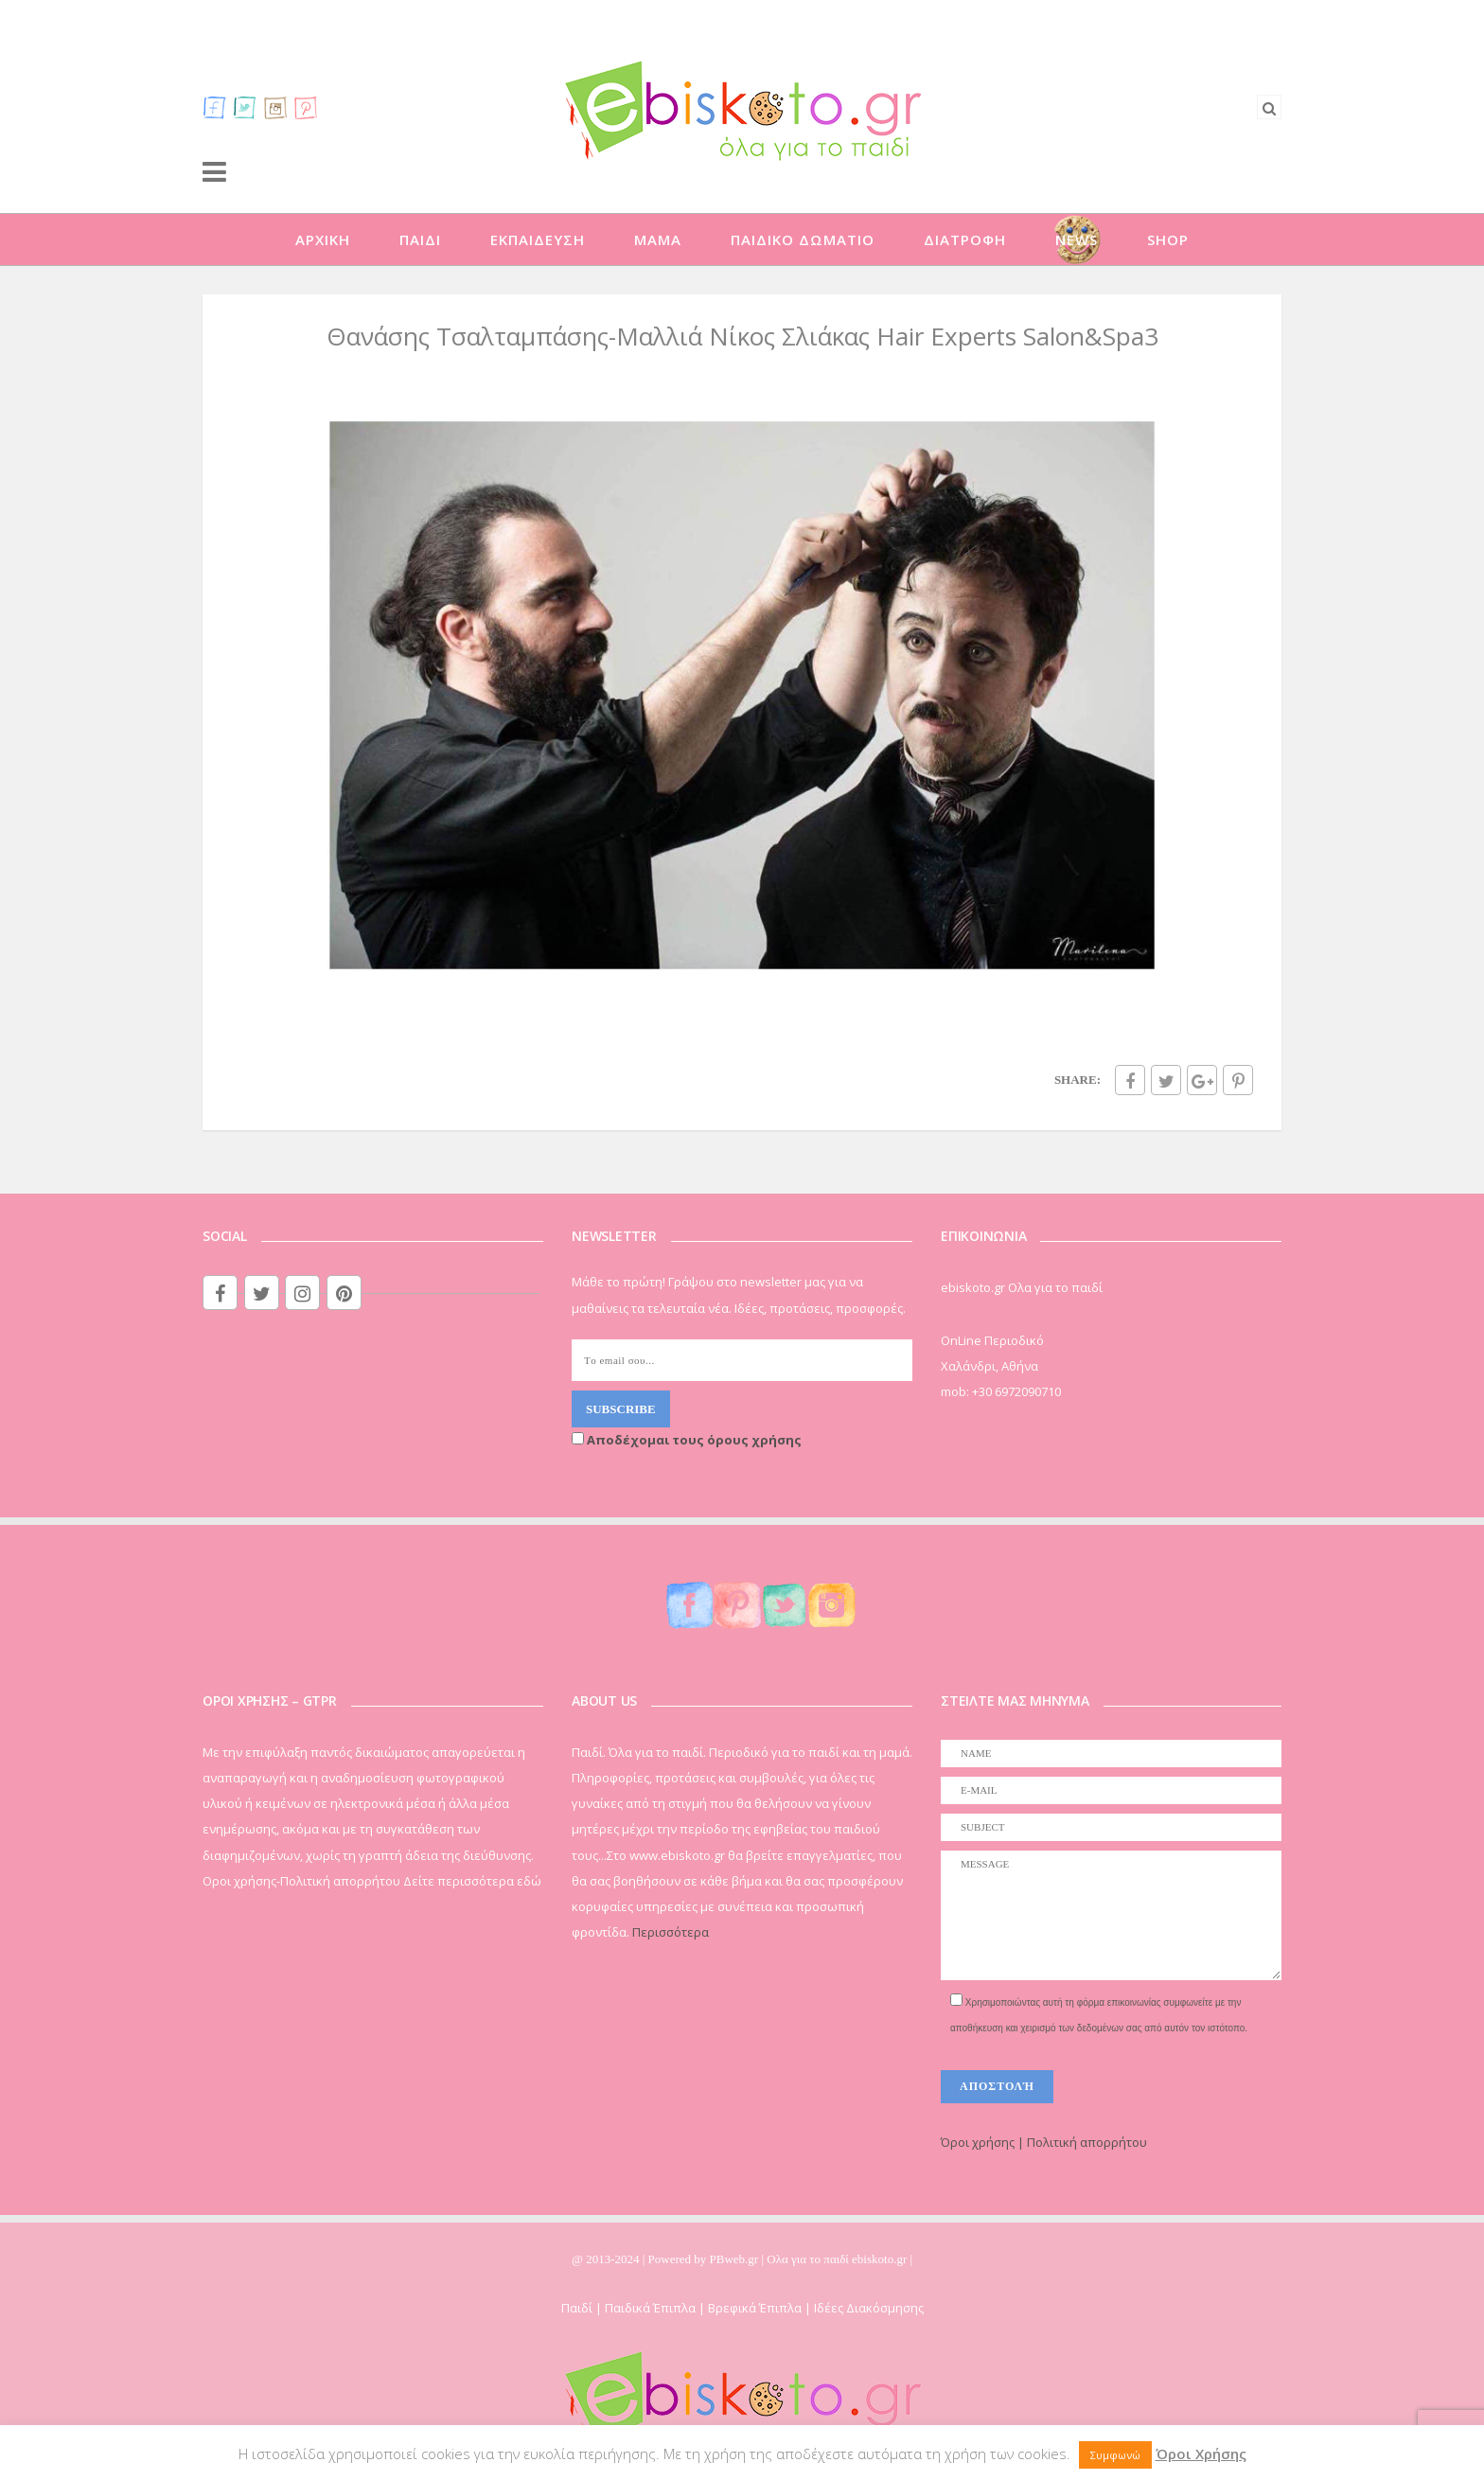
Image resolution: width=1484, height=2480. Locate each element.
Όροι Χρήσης (1201, 2453)
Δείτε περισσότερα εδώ (472, 1880)
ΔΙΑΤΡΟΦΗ (965, 239)
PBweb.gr (736, 2259)
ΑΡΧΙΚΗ (322, 239)
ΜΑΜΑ (657, 239)
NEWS (1076, 239)
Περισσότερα (670, 1931)
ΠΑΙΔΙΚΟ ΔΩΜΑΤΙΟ (802, 239)
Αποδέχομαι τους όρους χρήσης (687, 1439)
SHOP (1168, 239)
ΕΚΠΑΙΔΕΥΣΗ (537, 239)
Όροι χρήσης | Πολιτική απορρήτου (1044, 2142)
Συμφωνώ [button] (1115, 2455)
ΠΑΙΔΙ (420, 239)
